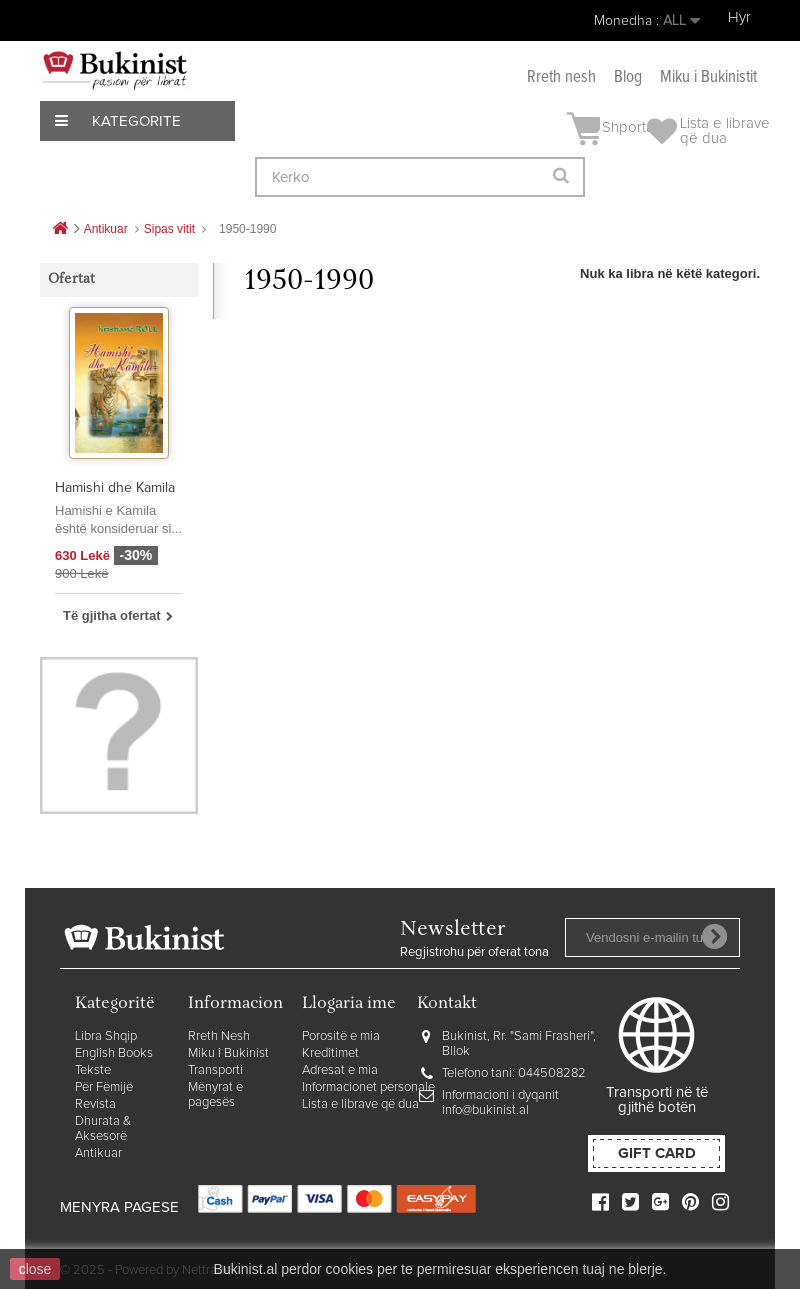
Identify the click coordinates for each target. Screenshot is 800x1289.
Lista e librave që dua (360, 1104)
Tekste (93, 1070)
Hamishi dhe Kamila (115, 488)
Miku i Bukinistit (708, 77)
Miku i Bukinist (228, 1053)
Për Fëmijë (104, 1087)
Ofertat (71, 280)
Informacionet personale (368, 1087)
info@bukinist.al (485, 1110)
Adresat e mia (340, 1070)
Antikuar (98, 1153)
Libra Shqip (106, 1036)
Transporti (215, 1070)
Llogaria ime (349, 1004)
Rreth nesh (561, 77)
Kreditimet (330, 1053)
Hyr (739, 17)
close (35, 1269)
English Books (114, 1053)
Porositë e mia (341, 1036)
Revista (95, 1104)
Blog (628, 77)
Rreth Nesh (219, 1036)
